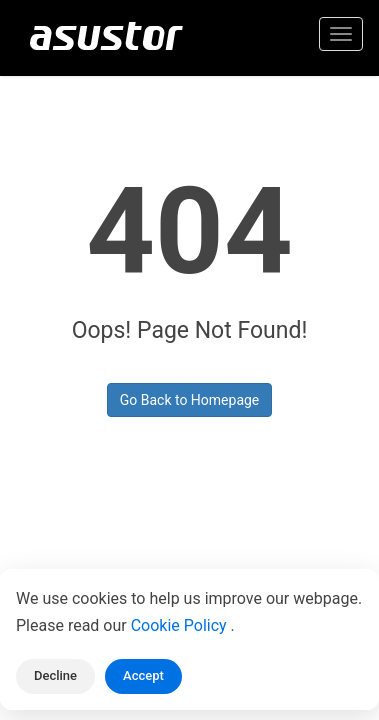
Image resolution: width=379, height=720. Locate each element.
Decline (55, 675)
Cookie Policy (181, 625)
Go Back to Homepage (190, 400)
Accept (143, 675)
